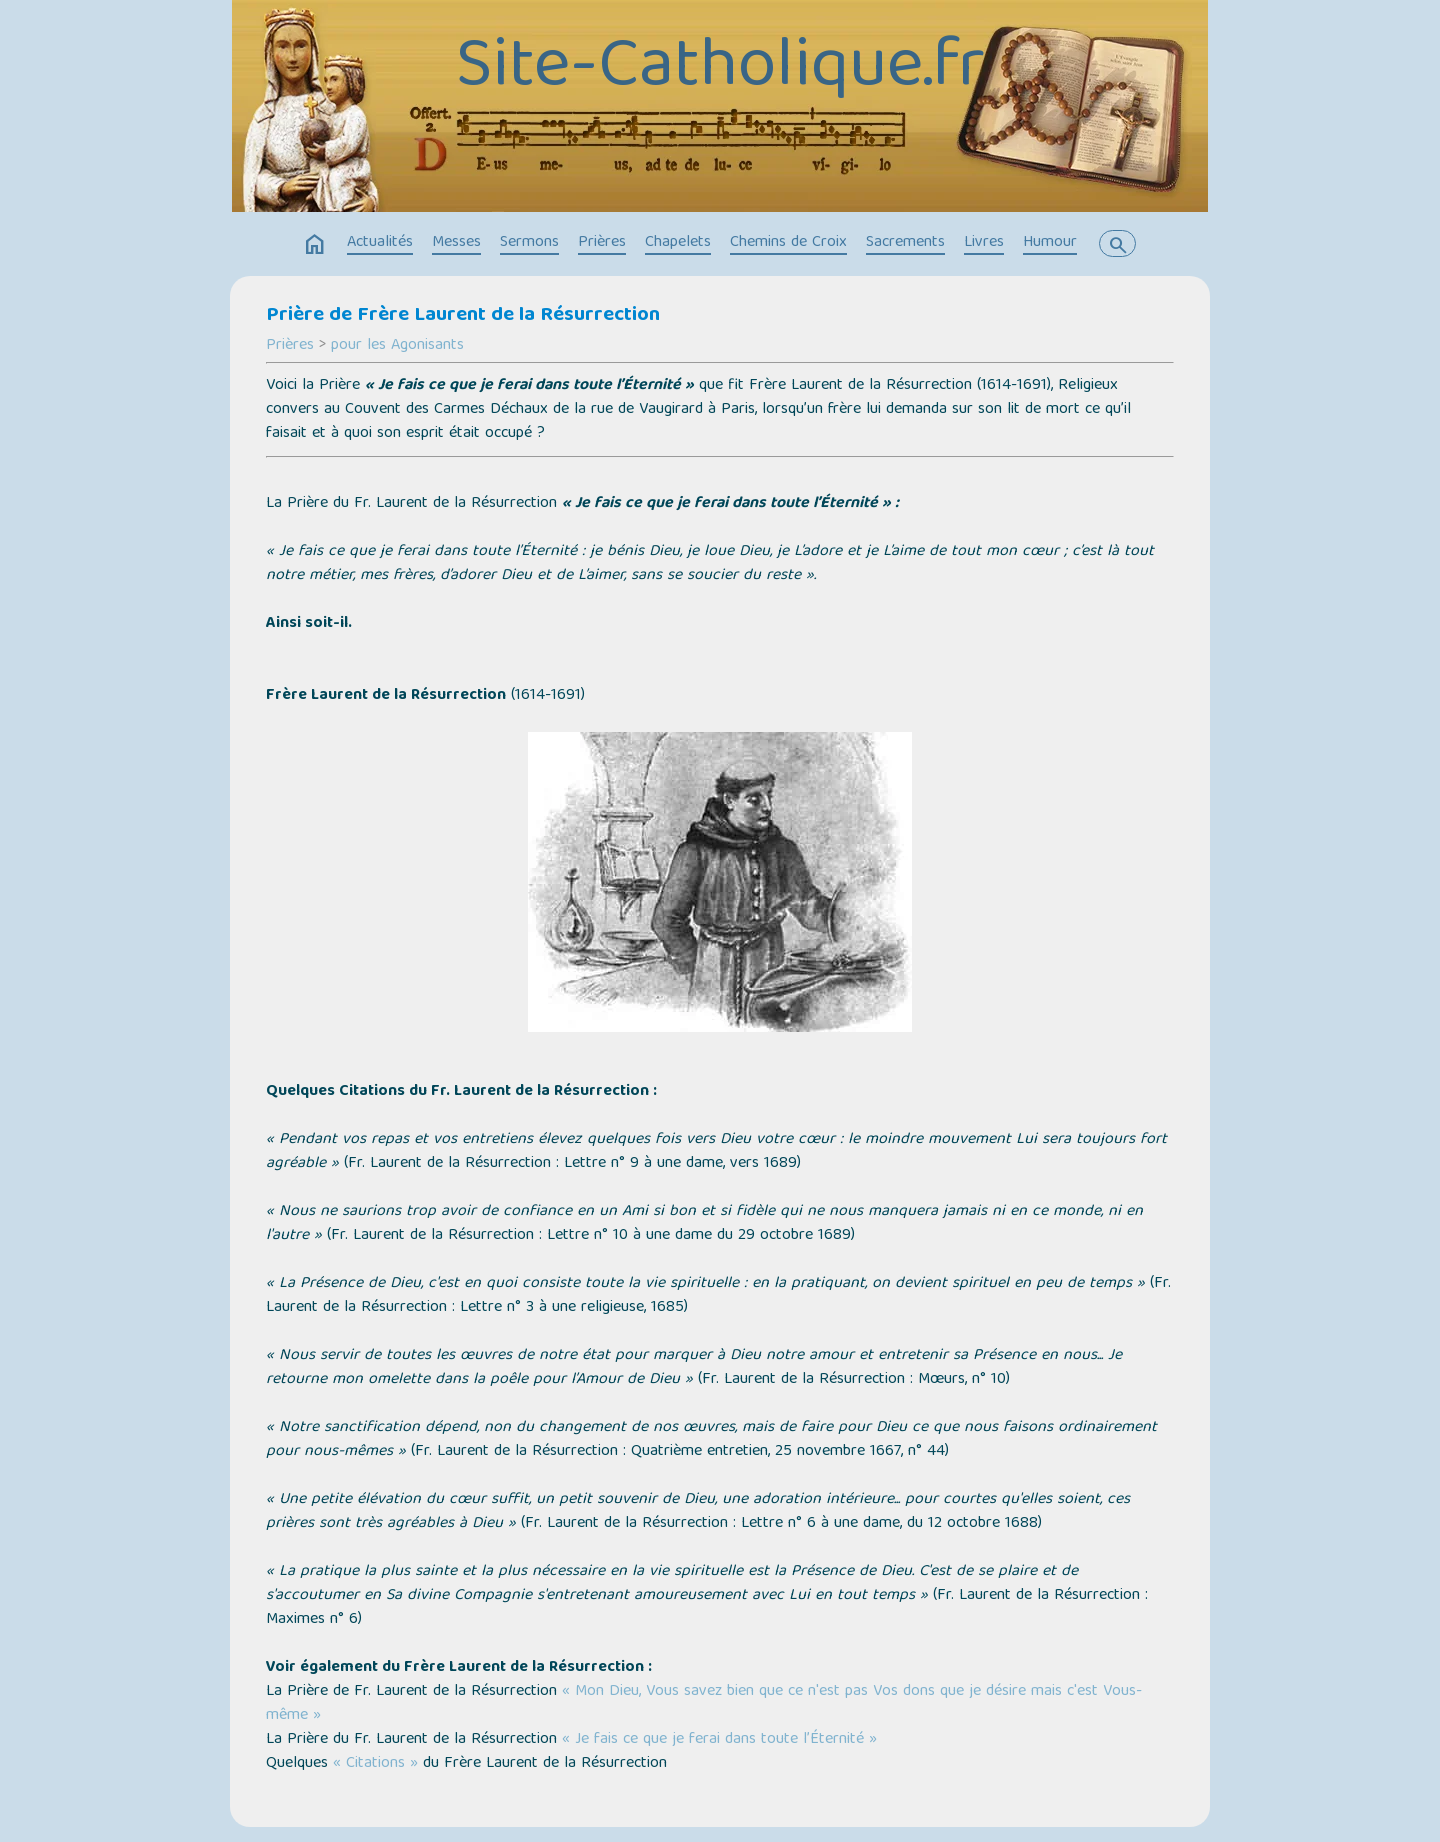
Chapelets (678, 243)
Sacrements (905, 243)
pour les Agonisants (397, 346)
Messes (456, 243)
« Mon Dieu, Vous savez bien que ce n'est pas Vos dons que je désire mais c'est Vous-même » (704, 1704)
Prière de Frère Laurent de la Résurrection (463, 316)
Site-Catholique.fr (720, 70)
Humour (1050, 243)
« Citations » (375, 1764)
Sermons (529, 243)
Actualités (380, 243)
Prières (602, 243)
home (315, 245)
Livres (984, 243)
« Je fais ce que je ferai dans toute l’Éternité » (719, 1740)
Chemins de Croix (788, 243)
